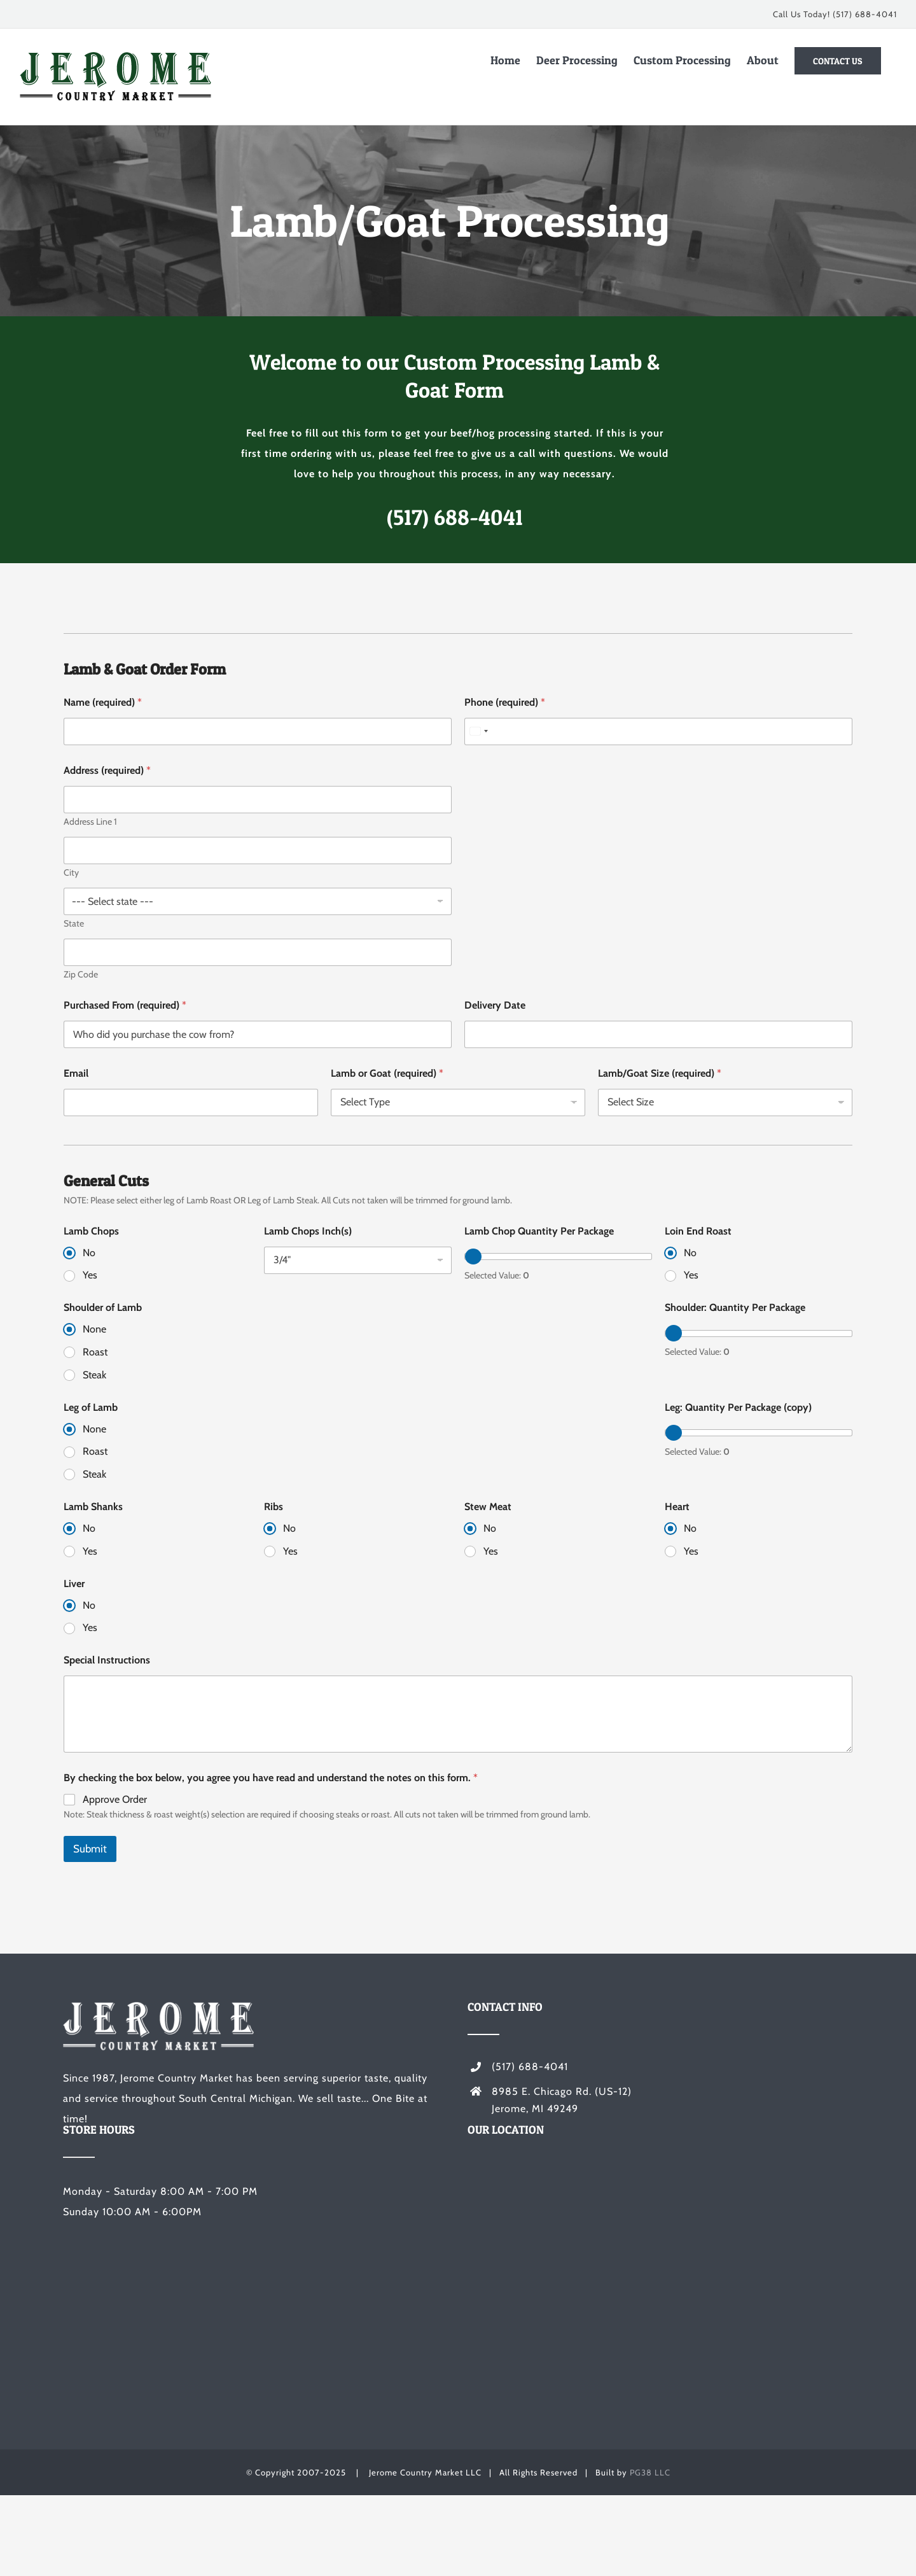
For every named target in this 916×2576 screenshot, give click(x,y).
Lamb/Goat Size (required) (659, 1073)
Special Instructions (107, 1660)
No (89, 1253)
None (94, 1329)
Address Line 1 (90, 821)
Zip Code (81, 974)
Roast (95, 1352)
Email (76, 1073)
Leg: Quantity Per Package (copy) (738, 1407)
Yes (90, 1275)
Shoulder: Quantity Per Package (735, 1307)
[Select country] (478, 731)
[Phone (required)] (658, 731)
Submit (90, 1848)
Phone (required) (504, 702)
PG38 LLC (650, 2472)
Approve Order (115, 1799)
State (74, 923)
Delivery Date (494, 1005)
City (71, 872)
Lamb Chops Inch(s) (308, 1231)
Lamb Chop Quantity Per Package (539, 1231)
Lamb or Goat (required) (387, 1073)
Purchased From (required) (125, 1005)
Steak (94, 1375)
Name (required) (103, 702)
